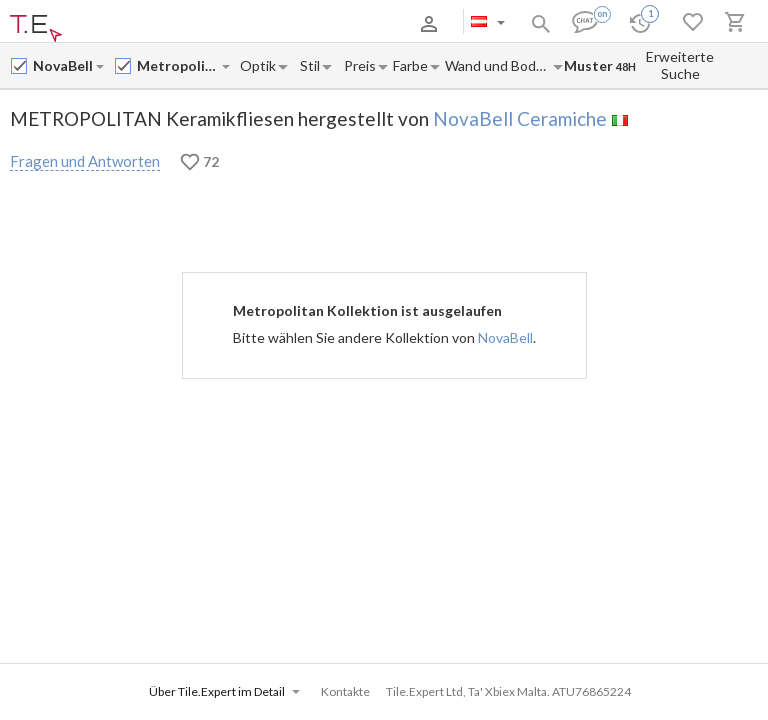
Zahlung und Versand (200, 23)
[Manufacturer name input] (63, 65)
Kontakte (291, 23)
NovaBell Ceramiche (520, 118)
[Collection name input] (178, 65)
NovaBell (505, 337)
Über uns (109, 23)
